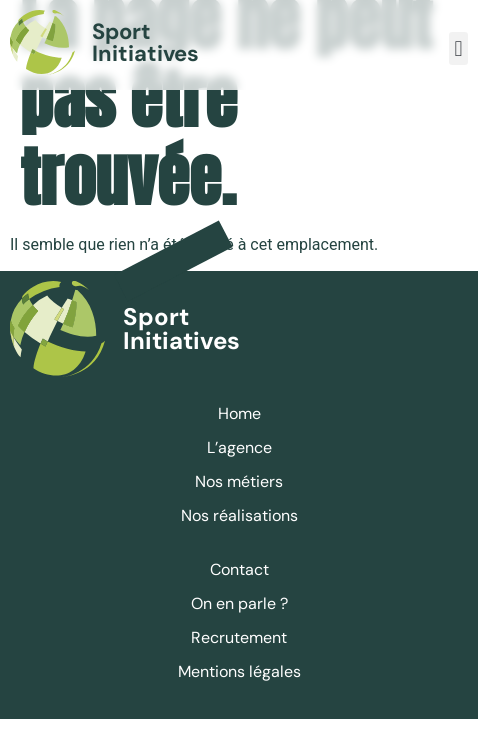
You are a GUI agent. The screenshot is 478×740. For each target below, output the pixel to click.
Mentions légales (239, 692)
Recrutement (239, 658)
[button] (458, 48)
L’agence (239, 468)
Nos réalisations (239, 536)
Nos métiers (239, 502)
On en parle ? (239, 624)
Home (239, 434)
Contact (239, 590)
